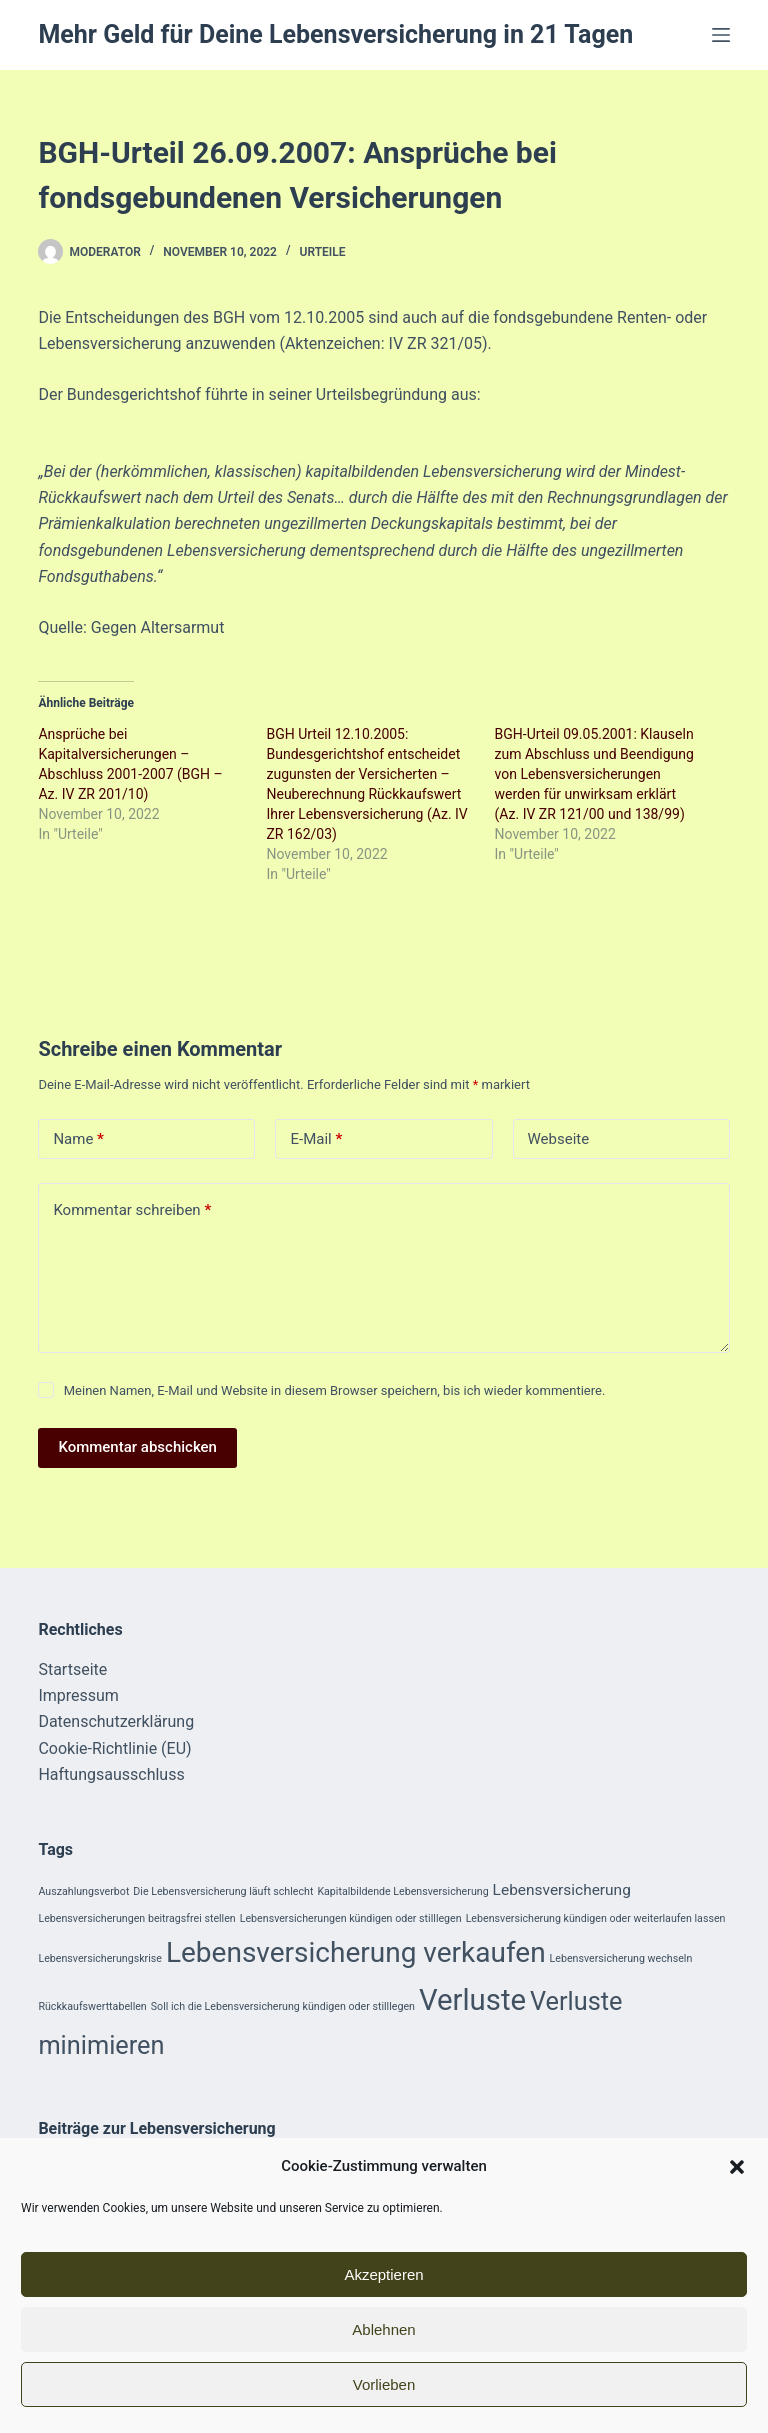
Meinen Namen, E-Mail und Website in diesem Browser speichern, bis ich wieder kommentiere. (335, 1390)
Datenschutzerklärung (116, 1721)
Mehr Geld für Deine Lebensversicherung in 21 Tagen (335, 34)
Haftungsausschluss (111, 1774)
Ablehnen (383, 2329)
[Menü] (721, 35)
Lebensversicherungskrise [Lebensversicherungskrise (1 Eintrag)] (100, 1958)
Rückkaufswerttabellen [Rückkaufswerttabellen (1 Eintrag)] (92, 2006)
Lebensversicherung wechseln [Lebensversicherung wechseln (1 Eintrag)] (621, 1958)
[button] (737, 2167)
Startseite (72, 1669)
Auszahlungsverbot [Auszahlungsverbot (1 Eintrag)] (83, 1891)
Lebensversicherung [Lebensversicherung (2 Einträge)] (562, 1890)
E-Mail (316, 1139)
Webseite (559, 1139)
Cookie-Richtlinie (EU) (114, 1748)
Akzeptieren (383, 2274)
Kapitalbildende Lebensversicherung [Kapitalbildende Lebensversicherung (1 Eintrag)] (402, 1891)
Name (78, 1139)
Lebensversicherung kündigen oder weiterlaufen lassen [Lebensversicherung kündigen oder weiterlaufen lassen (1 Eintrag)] (596, 1918)
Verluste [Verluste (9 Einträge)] (472, 2000)
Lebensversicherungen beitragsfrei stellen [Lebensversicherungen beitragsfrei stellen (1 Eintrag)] (136, 1918)
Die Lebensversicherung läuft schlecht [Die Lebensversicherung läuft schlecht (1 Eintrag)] (223, 1891)
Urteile (323, 252)
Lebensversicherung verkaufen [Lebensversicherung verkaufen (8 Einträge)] (356, 1952)
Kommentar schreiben (132, 1210)
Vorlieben (384, 2384)
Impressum (78, 1695)
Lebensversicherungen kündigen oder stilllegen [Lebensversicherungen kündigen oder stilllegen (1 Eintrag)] (351, 1918)
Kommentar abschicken (137, 1447)
